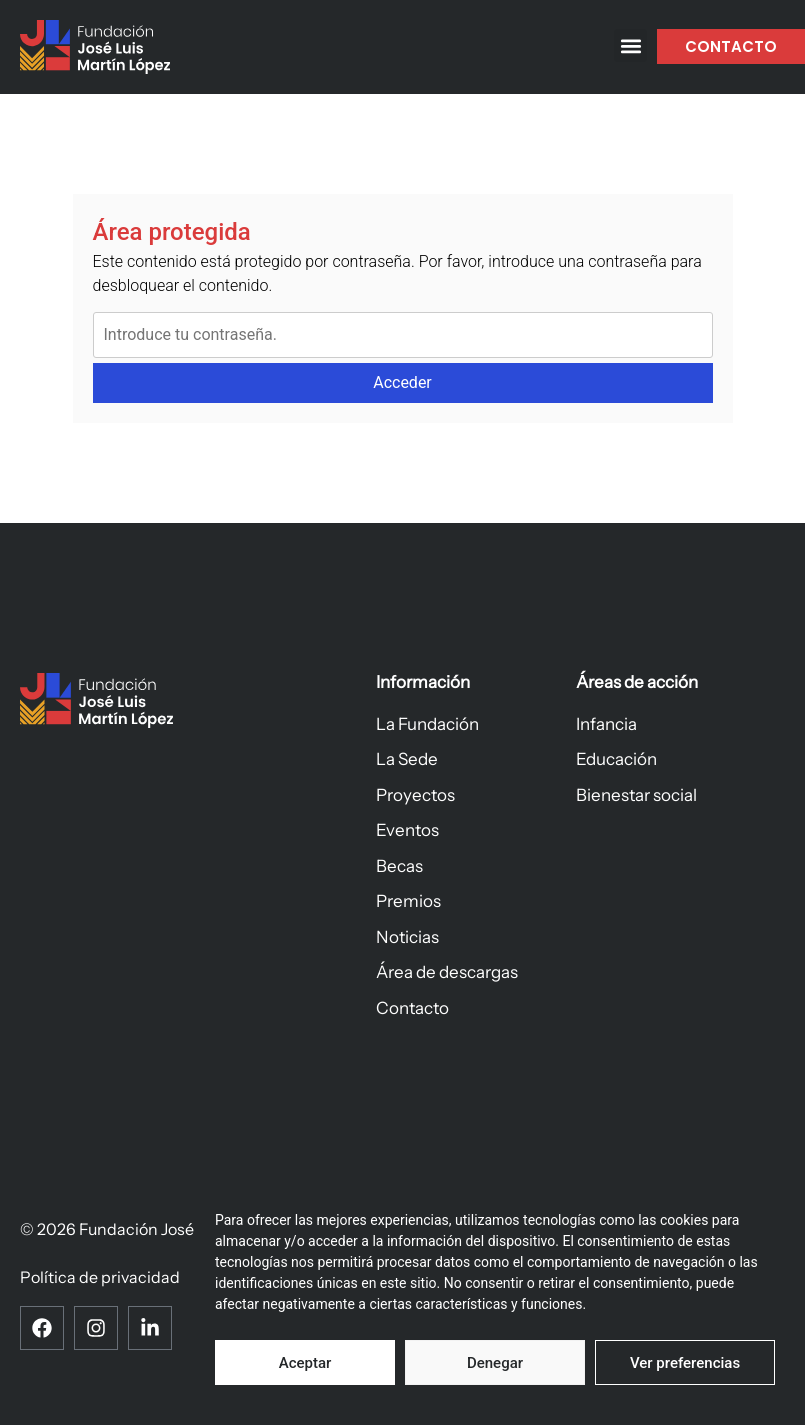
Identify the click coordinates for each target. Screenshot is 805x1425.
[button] (630, 45)
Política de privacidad (100, 1278)
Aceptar (305, 1363)
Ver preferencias (685, 1363)
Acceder (402, 382)
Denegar (495, 1363)
